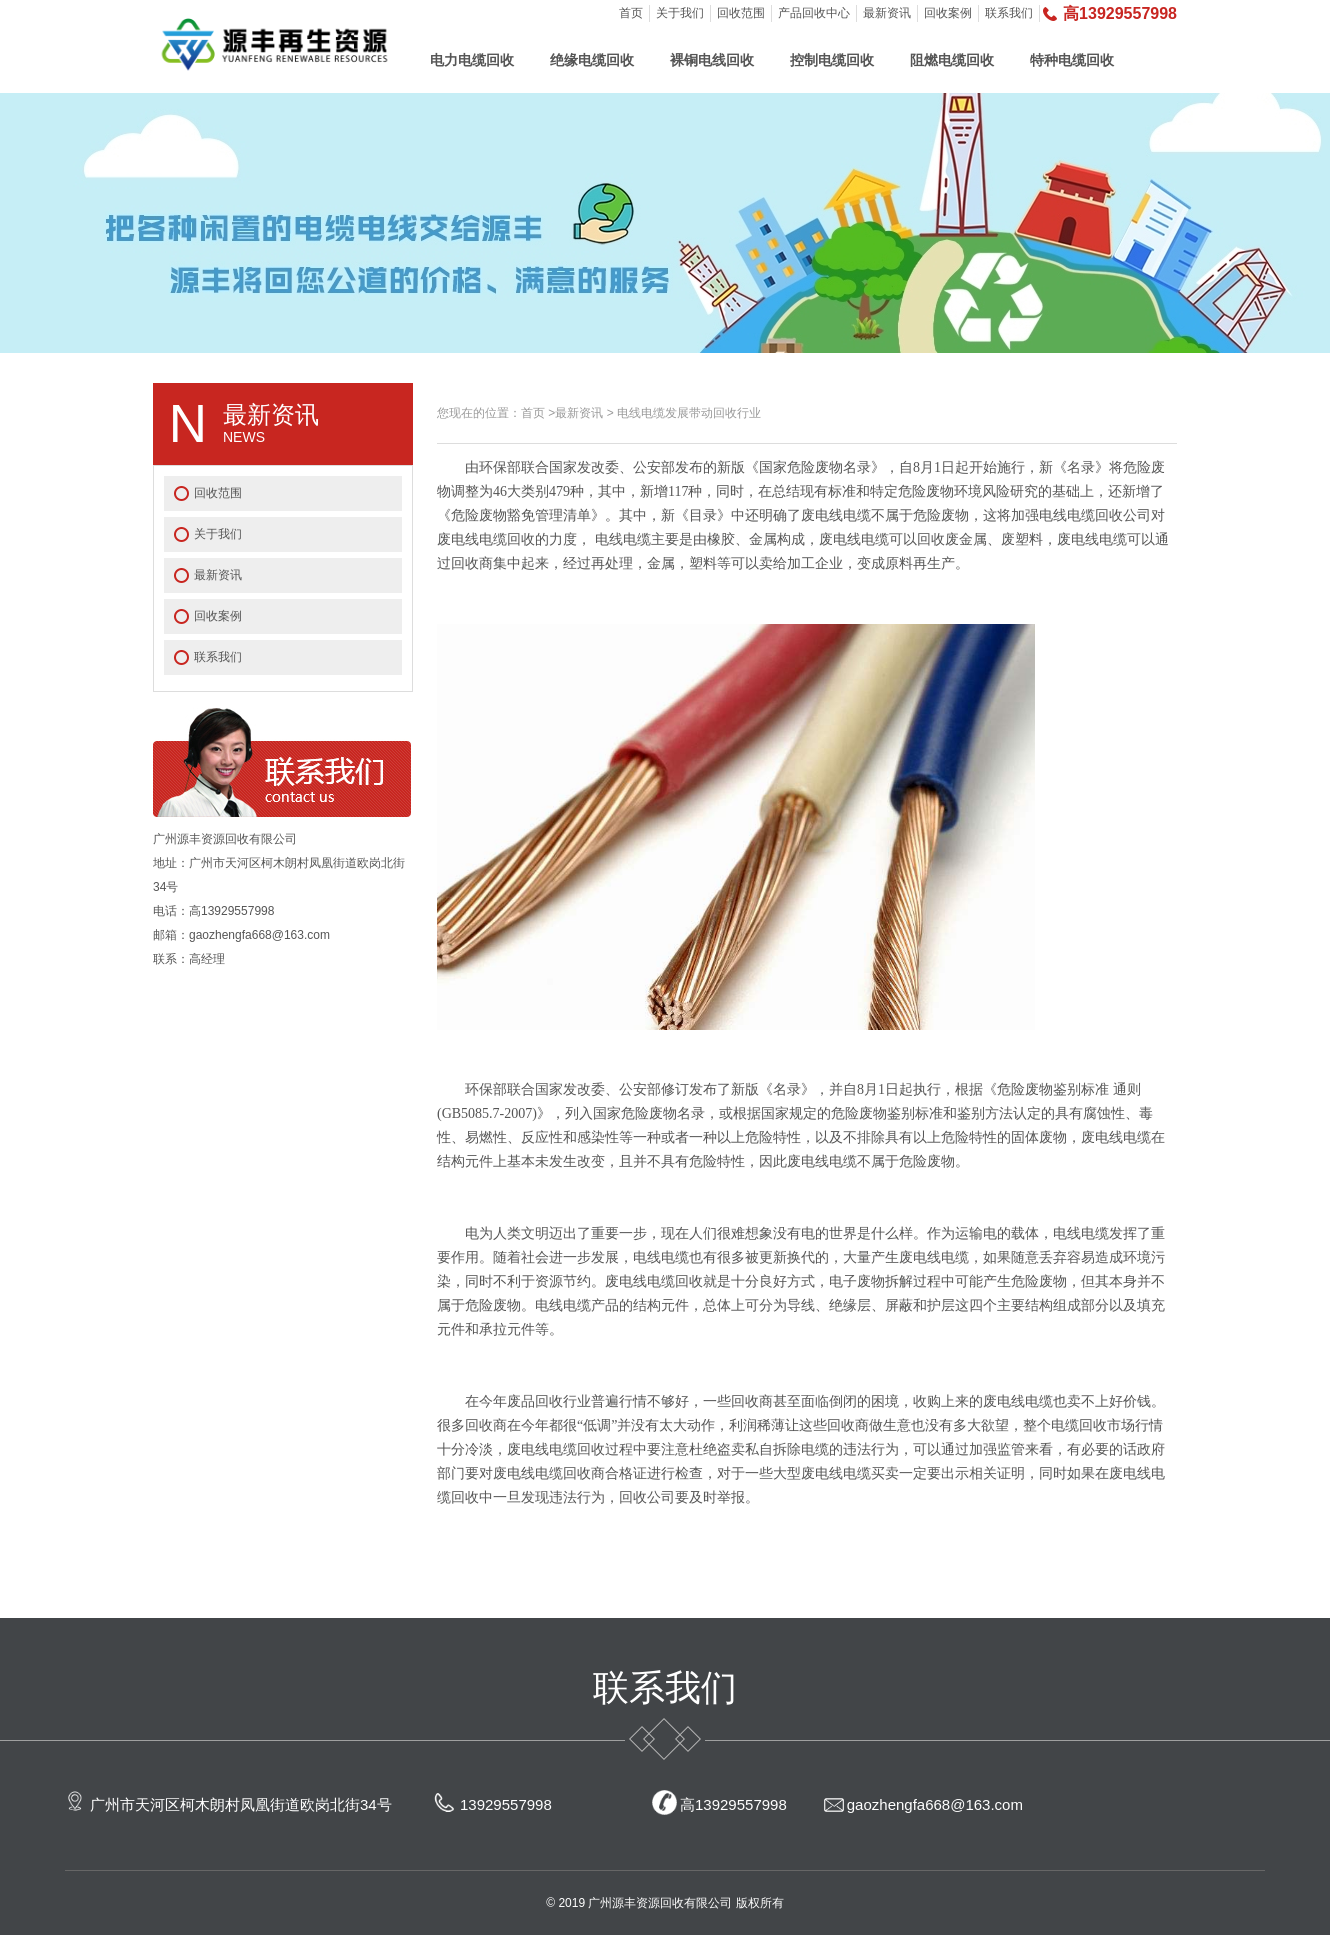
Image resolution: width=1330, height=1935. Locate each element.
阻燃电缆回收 (952, 60)
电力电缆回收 (472, 60)
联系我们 (1009, 13)
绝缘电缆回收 (592, 60)
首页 (631, 13)
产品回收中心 (814, 13)
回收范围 (741, 13)
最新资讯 (887, 13)
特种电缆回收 (1072, 60)
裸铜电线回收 (712, 60)
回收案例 (948, 13)
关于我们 (680, 13)
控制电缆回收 (832, 60)
